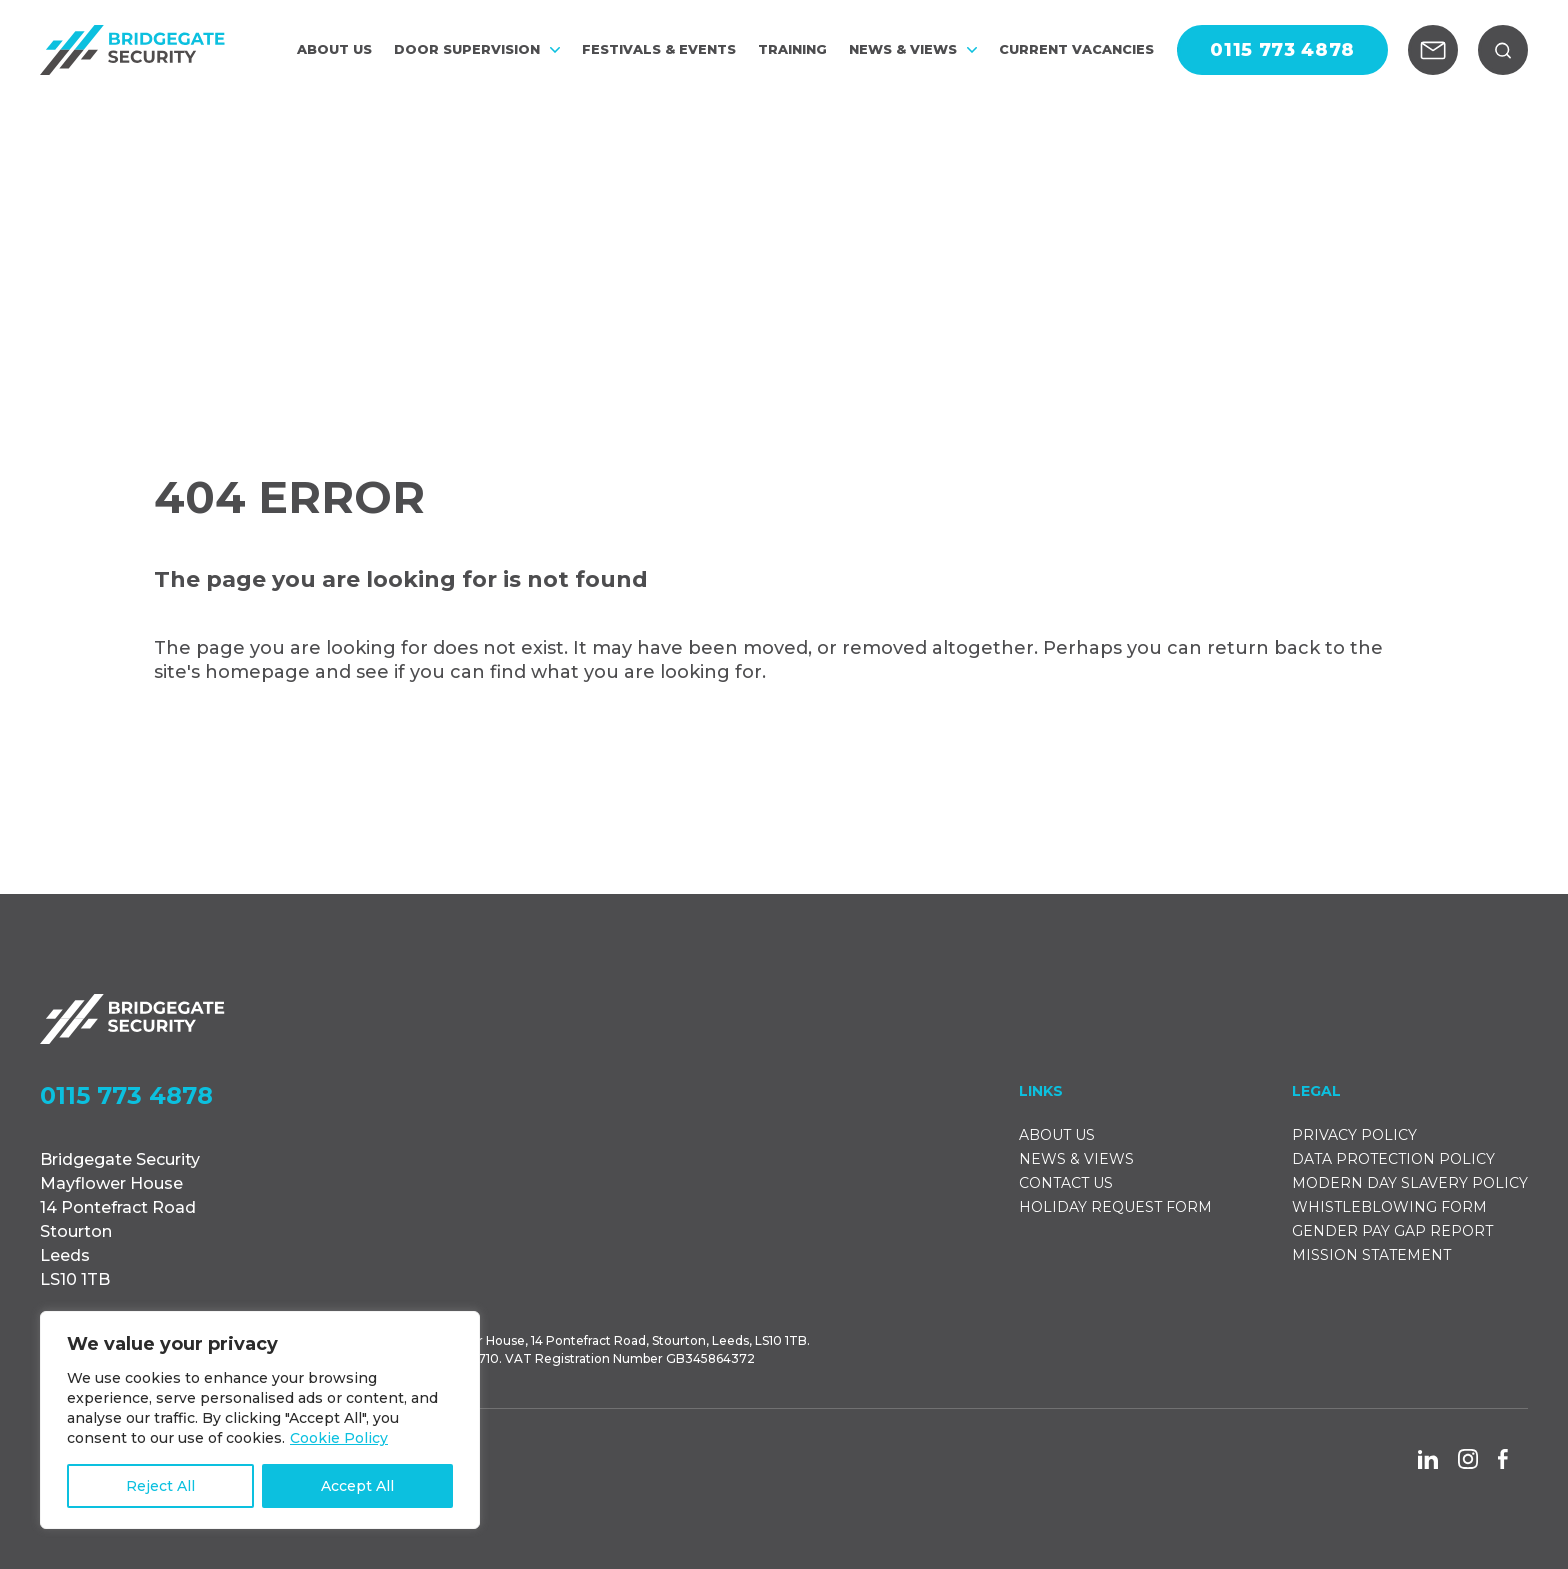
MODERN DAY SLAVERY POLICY (1410, 1183)
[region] (260, 1420)
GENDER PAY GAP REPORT (1392, 1231)
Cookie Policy (339, 1438)
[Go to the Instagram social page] (1468, 1459)
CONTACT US (1066, 1183)
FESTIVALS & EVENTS (659, 50)
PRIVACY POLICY (1354, 1135)
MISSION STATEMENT (1371, 1255)
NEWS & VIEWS (913, 50)
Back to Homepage (287, 749)
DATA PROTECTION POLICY (1393, 1159)
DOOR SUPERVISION (477, 50)
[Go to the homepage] (132, 50)
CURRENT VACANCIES (1076, 50)
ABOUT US (334, 50)
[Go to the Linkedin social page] (1428, 1459)
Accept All (357, 1486)
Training (792, 50)
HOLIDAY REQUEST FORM (1115, 1207)
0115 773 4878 (126, 1096)
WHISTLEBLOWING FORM (1389, 1207)
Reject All (160, 1486)
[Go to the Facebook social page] (1503, 1459)
